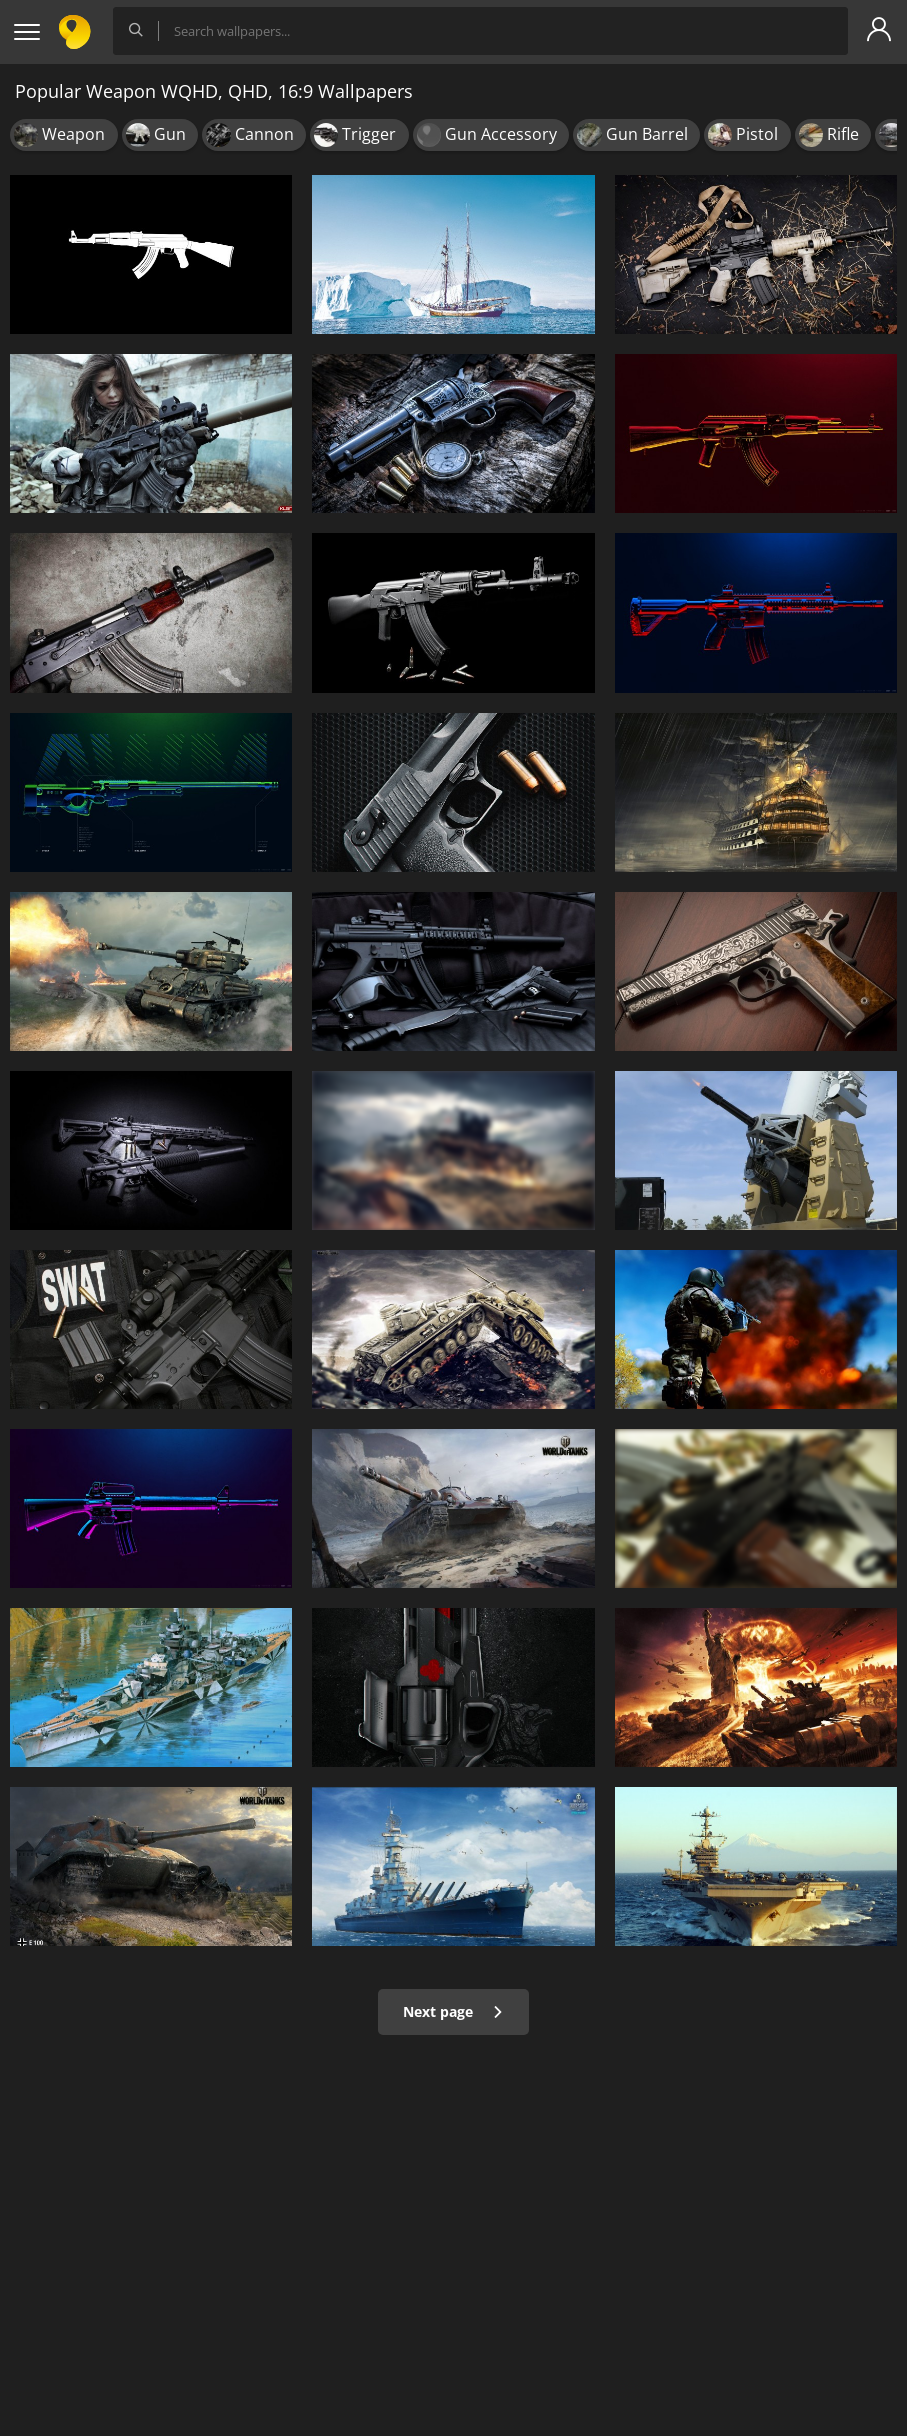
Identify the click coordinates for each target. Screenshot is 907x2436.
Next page (453, 2011)
